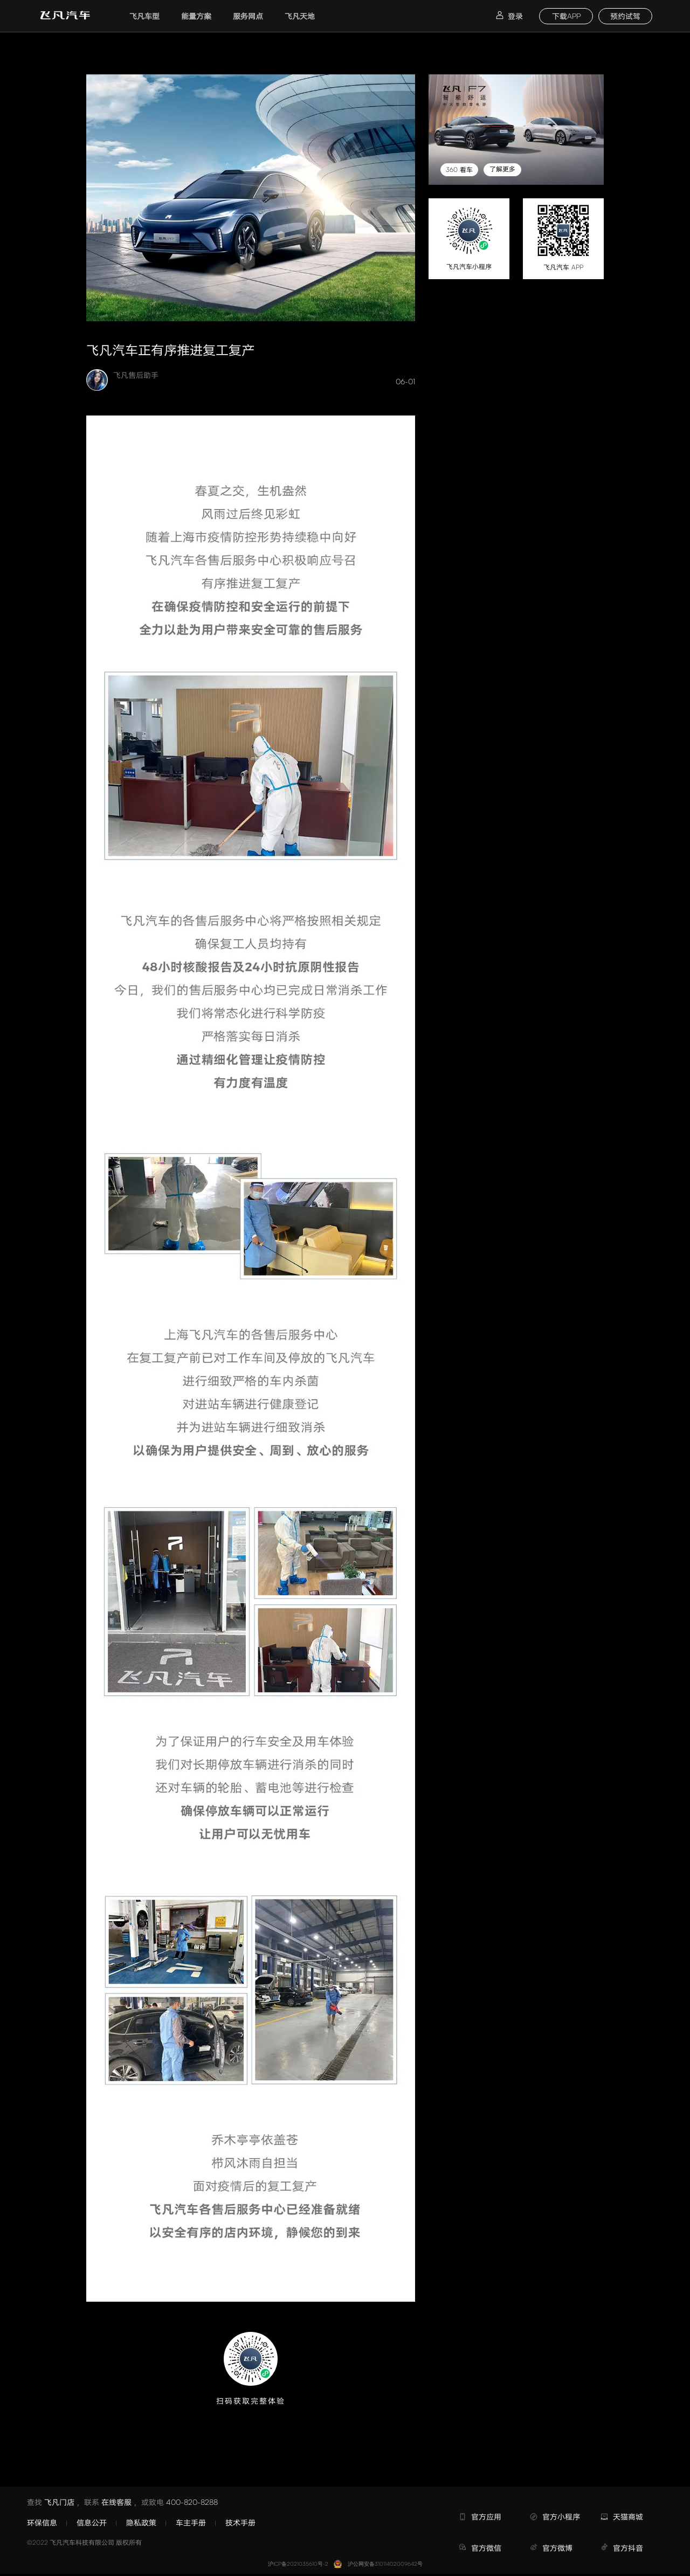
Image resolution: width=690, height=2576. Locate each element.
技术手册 (240, 2522)
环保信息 (42, 2522)
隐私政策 (141, 2522)
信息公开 (92, 2522)
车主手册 (191, 2522)
